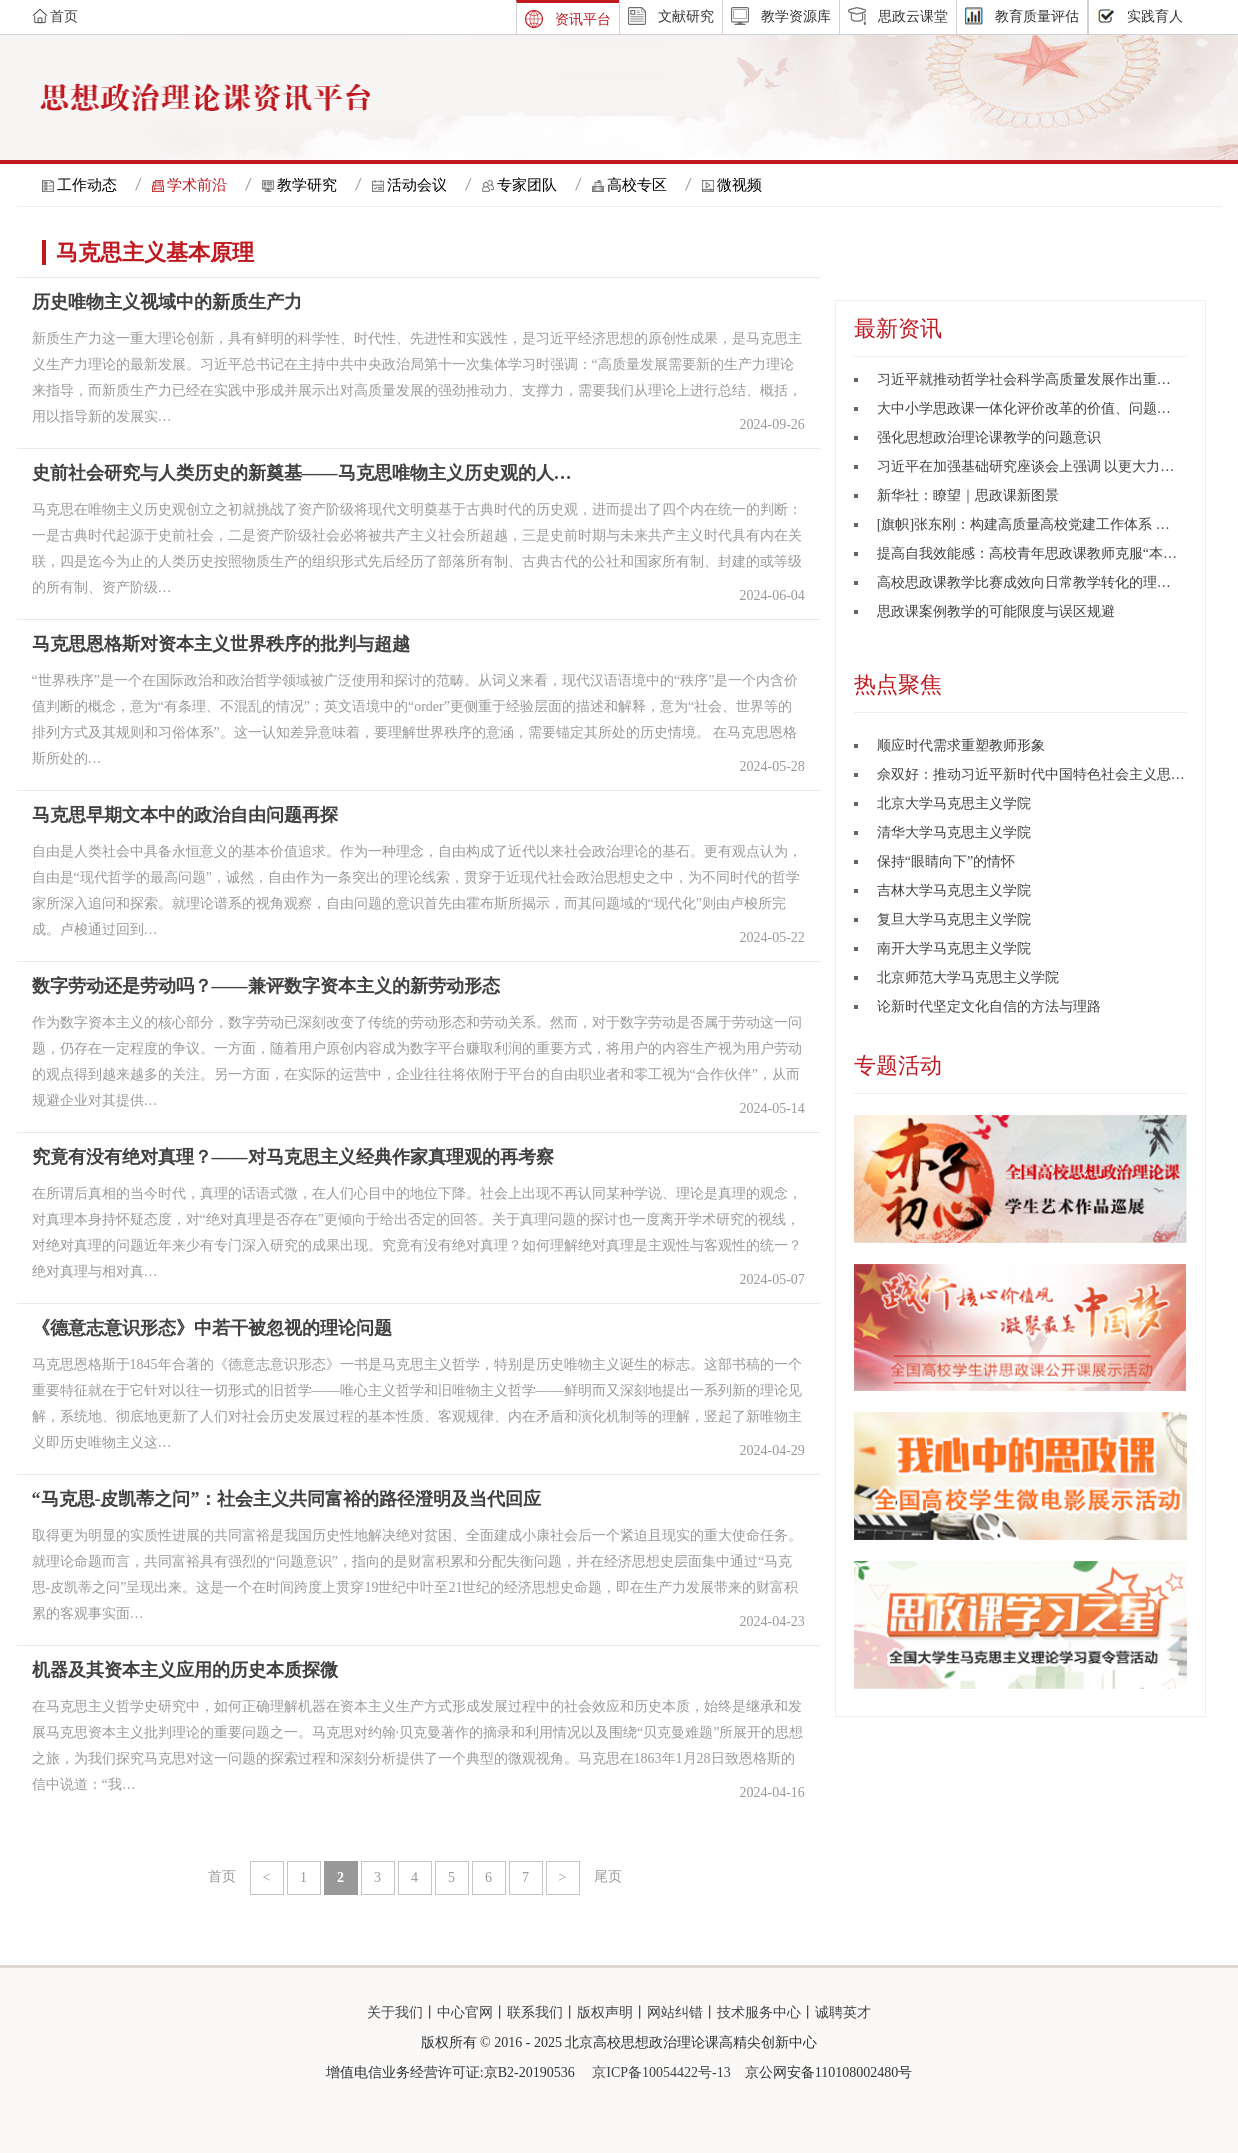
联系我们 (535, 2012)
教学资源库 (796, 16)
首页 (222, 1876)
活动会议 (417, 185)
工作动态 (87, 185)
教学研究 (307, 185)
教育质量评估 (1037, 16)
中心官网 (465, 2012)
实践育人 (1155, 16)
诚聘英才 (843, 2012)
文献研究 (686, 16)
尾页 (608, 1876)
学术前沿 (197, 185)
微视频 (739, 185)
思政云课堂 (913, 16)
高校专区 (637, 185)
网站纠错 (675, 2012)
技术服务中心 (759, 2012)
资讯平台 (583, 19)
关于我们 (395, 2012)
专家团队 (527, 185)
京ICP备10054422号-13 (661, 2072)
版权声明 (605, 2012)
